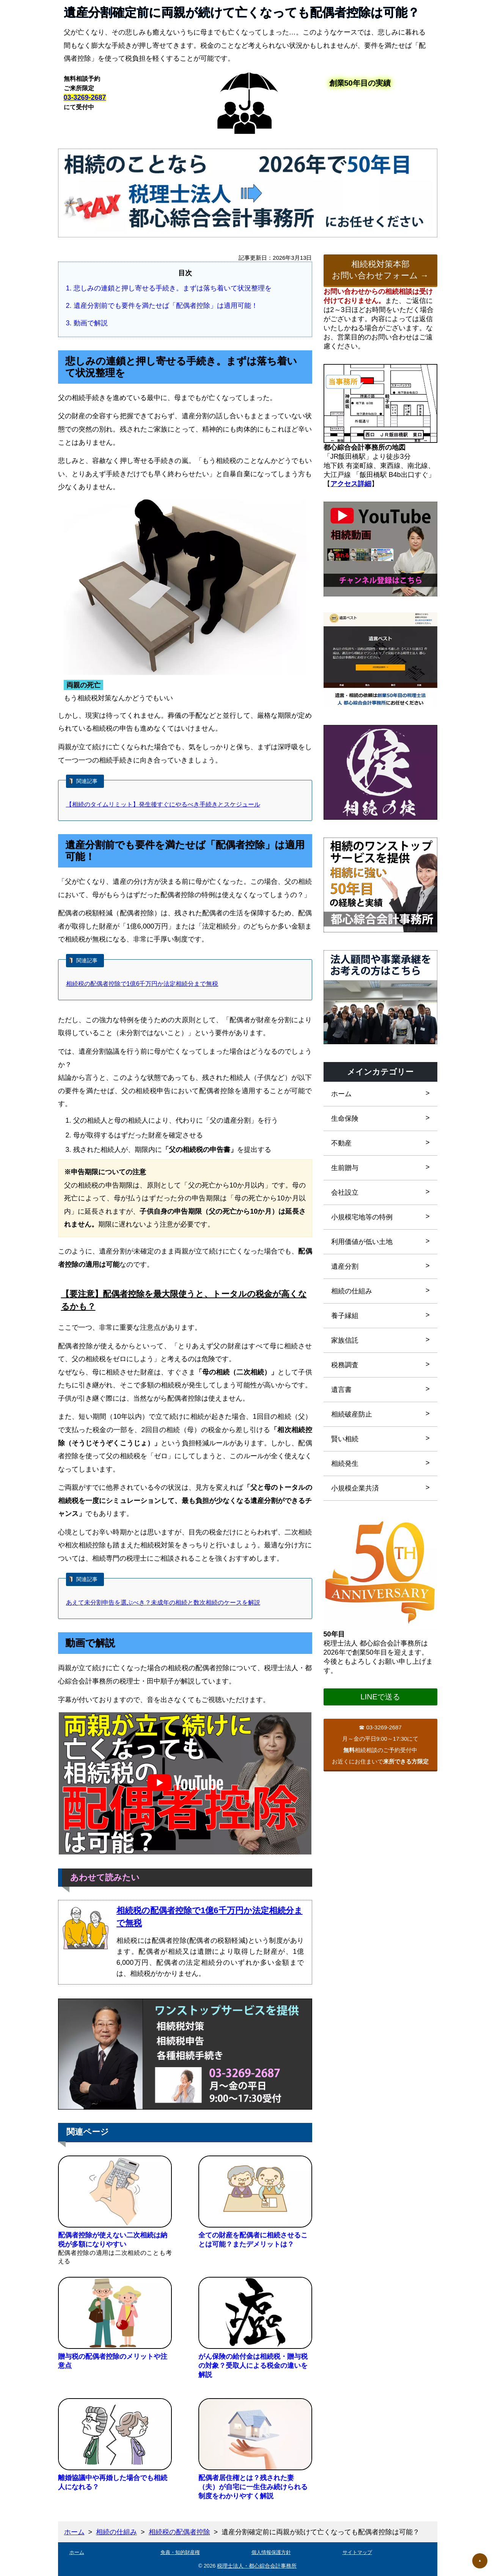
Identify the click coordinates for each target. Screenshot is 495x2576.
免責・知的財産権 (180, 2552)
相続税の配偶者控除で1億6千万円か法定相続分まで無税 (142, 984)
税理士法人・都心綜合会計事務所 (257, 2566)
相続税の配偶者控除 (179, 2532)
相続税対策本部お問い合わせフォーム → (380, 269)
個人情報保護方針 (271, 2552)
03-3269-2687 (85, 97)
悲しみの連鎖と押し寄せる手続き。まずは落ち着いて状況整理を (173, 288)
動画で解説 (91, 323)
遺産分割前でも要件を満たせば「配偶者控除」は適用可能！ (166, 305)
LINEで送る (380, 1697)
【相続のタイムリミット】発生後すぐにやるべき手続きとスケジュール (163, 804)
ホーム (74, 2532)
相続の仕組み (116, 2532)
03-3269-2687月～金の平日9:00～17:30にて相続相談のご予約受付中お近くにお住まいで (380, 1744)
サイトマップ (357, 2552)
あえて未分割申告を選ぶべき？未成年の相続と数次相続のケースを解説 (163, 1602)
